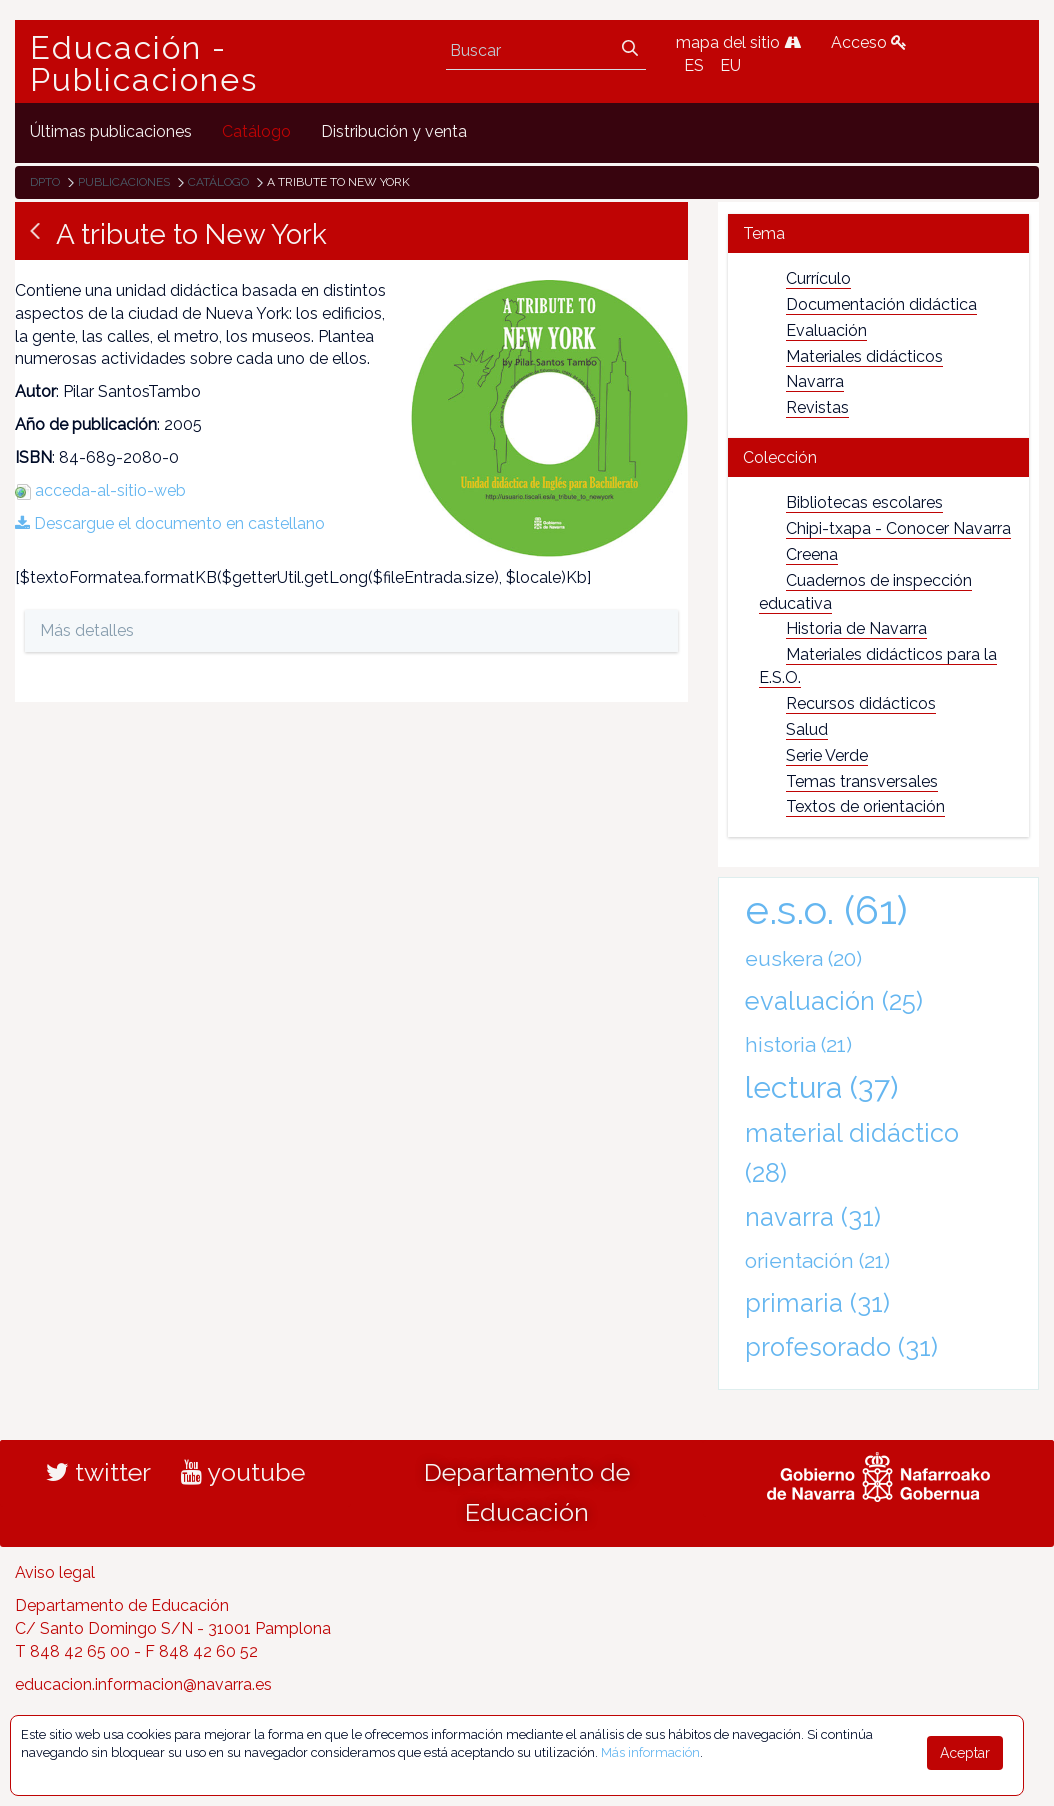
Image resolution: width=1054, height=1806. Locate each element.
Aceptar (965, 1753)
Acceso (869, 42)
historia (798, 1044)
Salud (807, 729)
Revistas (817, 407)
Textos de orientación (865, 806)
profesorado (841, 1347)
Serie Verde (827, 755)
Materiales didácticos (864, 356)
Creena (812, 554)
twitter (98, 1472)
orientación (817, 1260)
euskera (803, 958)
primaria (817, 1303)
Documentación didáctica (881, 304)
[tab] (878, 233)
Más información (650, 1752)
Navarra (815, 381)
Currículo (818, 278)
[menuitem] (111, 132)
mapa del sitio (738, 42)
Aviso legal (55, 1572)
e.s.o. (826, 909)
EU (730, 65)
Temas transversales (862, 781)
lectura (821, 1087)
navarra (813, 1217)
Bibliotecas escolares (864, 502)
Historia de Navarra (856, 628)
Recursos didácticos (861, 703)
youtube (243, 1472)
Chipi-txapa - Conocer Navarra (898, 528)
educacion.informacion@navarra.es (143, 1684)
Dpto (45, 182)
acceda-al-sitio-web (110, 490)
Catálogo (218, 182)
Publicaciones (124, 182)
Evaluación (826, 330)
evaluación (834, 1001)
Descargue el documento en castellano (170, 523)
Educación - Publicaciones (144, 64)
